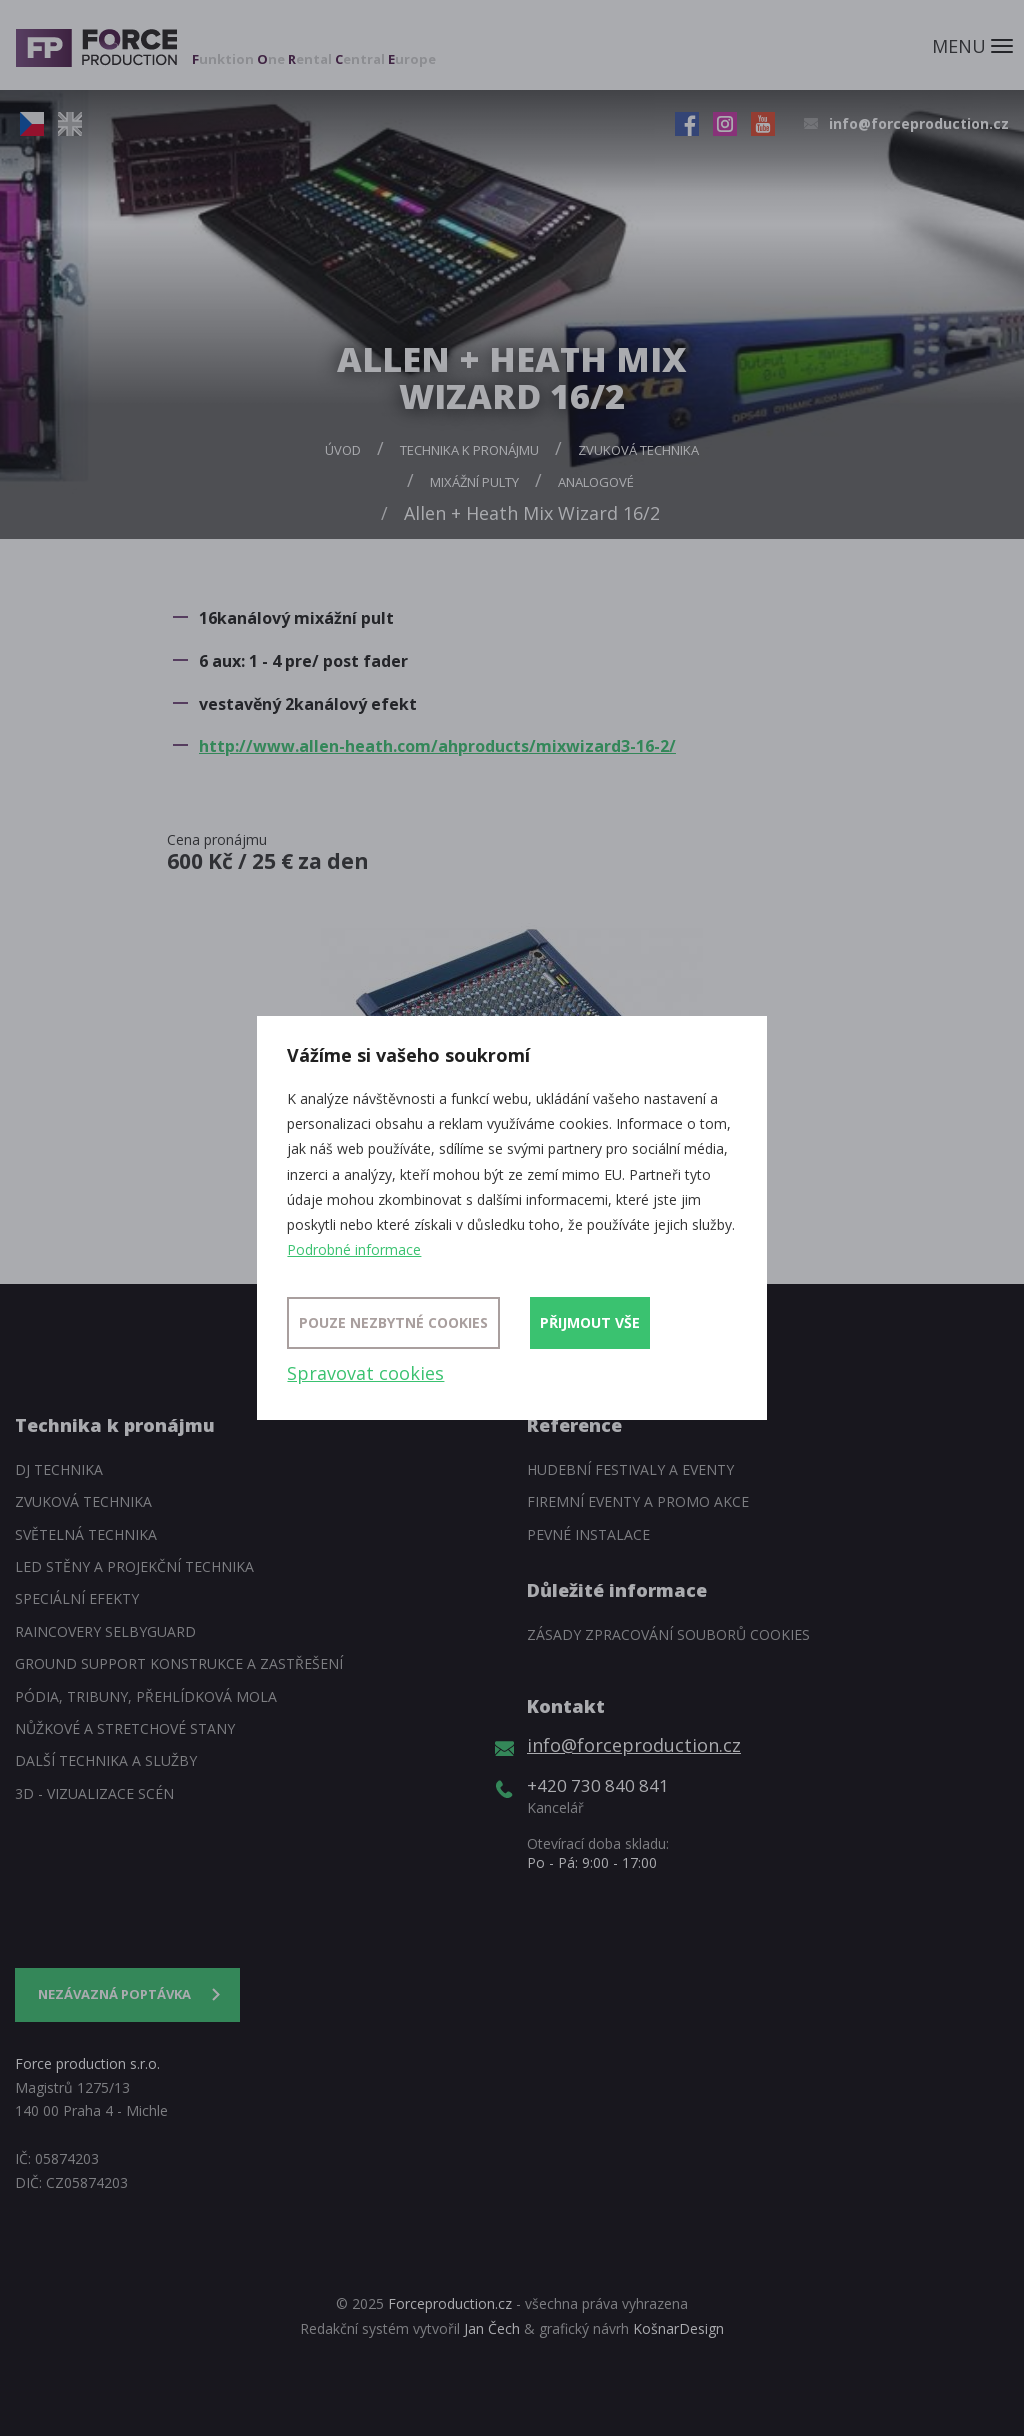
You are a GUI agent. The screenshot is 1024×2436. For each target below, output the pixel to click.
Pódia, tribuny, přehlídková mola (146, 1696)
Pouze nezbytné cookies (393, 1322)
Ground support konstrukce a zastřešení (179, 1663)
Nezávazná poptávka (114, 1994)
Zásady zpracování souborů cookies (668, 1634)
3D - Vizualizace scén (94, 1793)
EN (70, 124)
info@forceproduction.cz (919, 123)
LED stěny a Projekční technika (134, 1566)
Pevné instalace (588, 1534)
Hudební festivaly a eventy (630, 1469)
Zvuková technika (638, 450)
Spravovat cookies (365, 1373)
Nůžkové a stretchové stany (125, 1728)
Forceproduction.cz (450, 2303)
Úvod (343, 450)
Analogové (596, 482)
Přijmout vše (590, 1322)
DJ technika (59, 1469)
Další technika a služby (106, 1760)
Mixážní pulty (474, 482)
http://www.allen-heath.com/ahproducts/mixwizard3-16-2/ (437, 746)
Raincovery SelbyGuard (105, 1631)
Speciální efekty (77, 1598)
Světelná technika (86, 1534)
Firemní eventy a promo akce (638, 1501)
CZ (32, 124)
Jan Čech (492, 2328)
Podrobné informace (354, 1249)
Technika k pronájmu (469, 450)
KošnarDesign (678, 2328)
